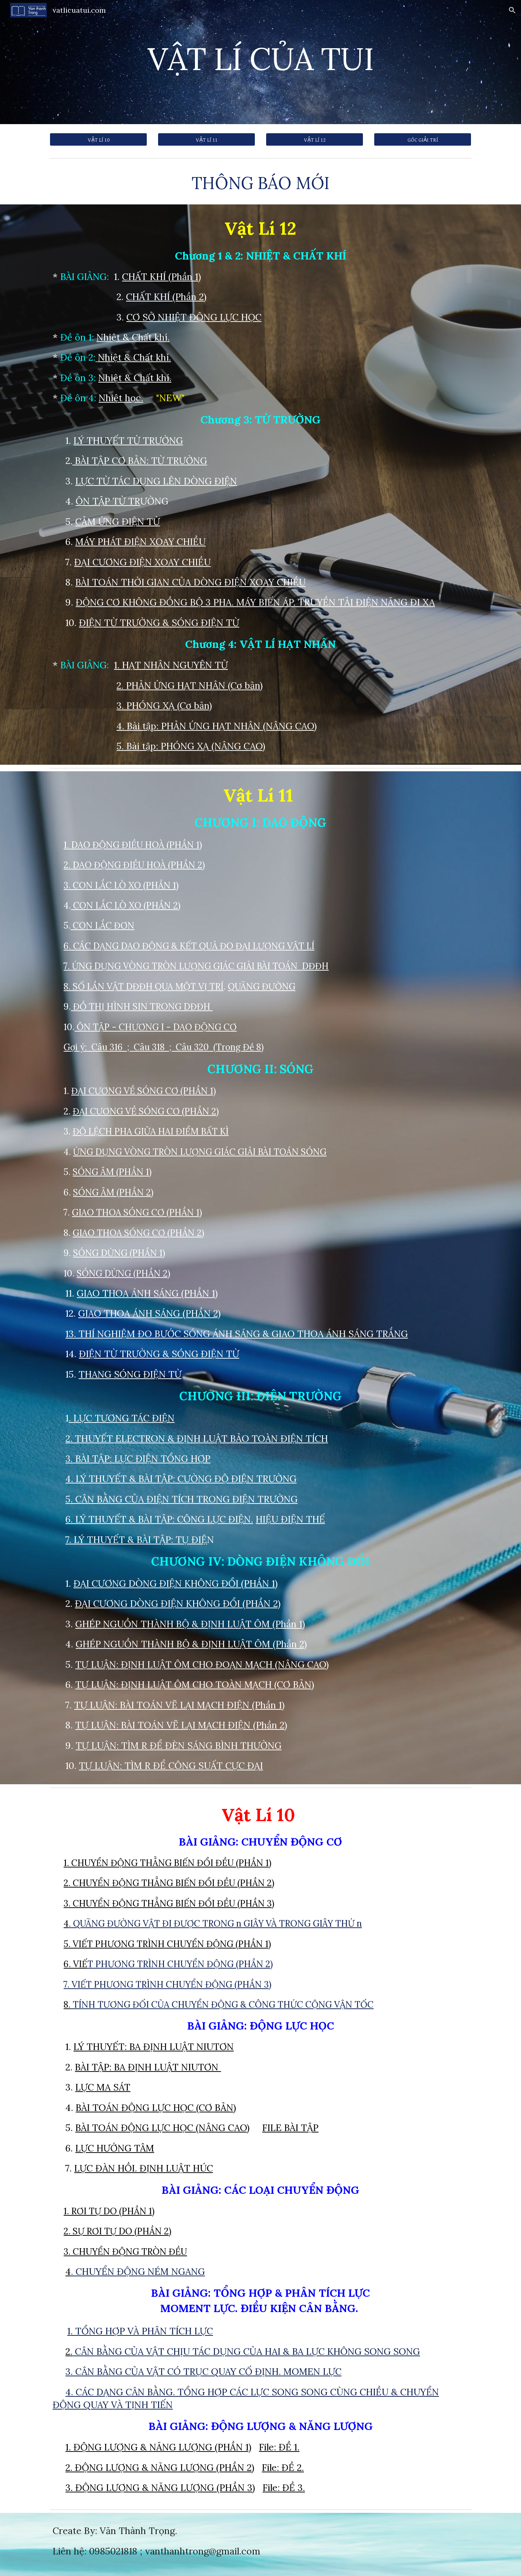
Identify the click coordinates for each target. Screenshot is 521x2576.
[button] (512, 10)
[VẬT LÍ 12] (314, 139)
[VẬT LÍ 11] (206, 139)
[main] (260, 62)
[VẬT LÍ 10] (98, 139)
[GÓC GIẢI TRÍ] (422, 139)
